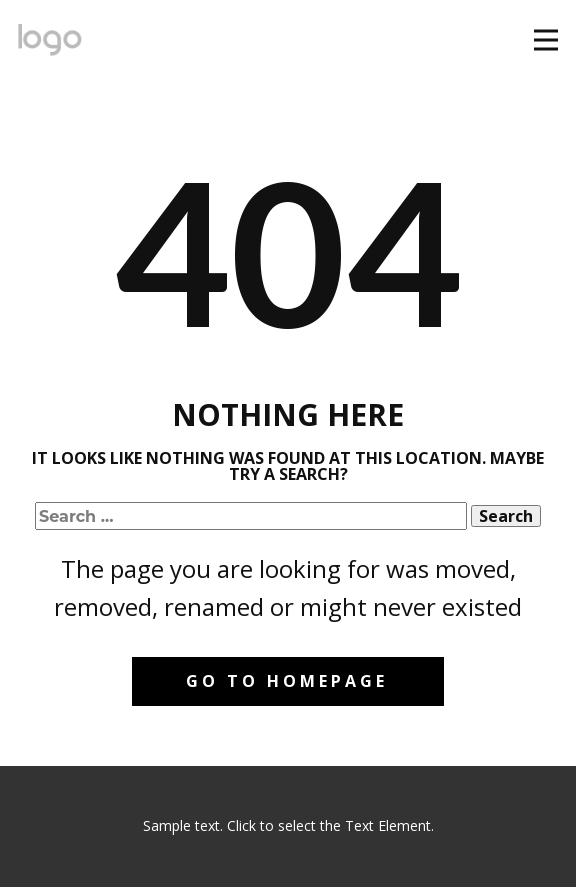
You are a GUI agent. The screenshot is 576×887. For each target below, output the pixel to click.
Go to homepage (287, 681)
